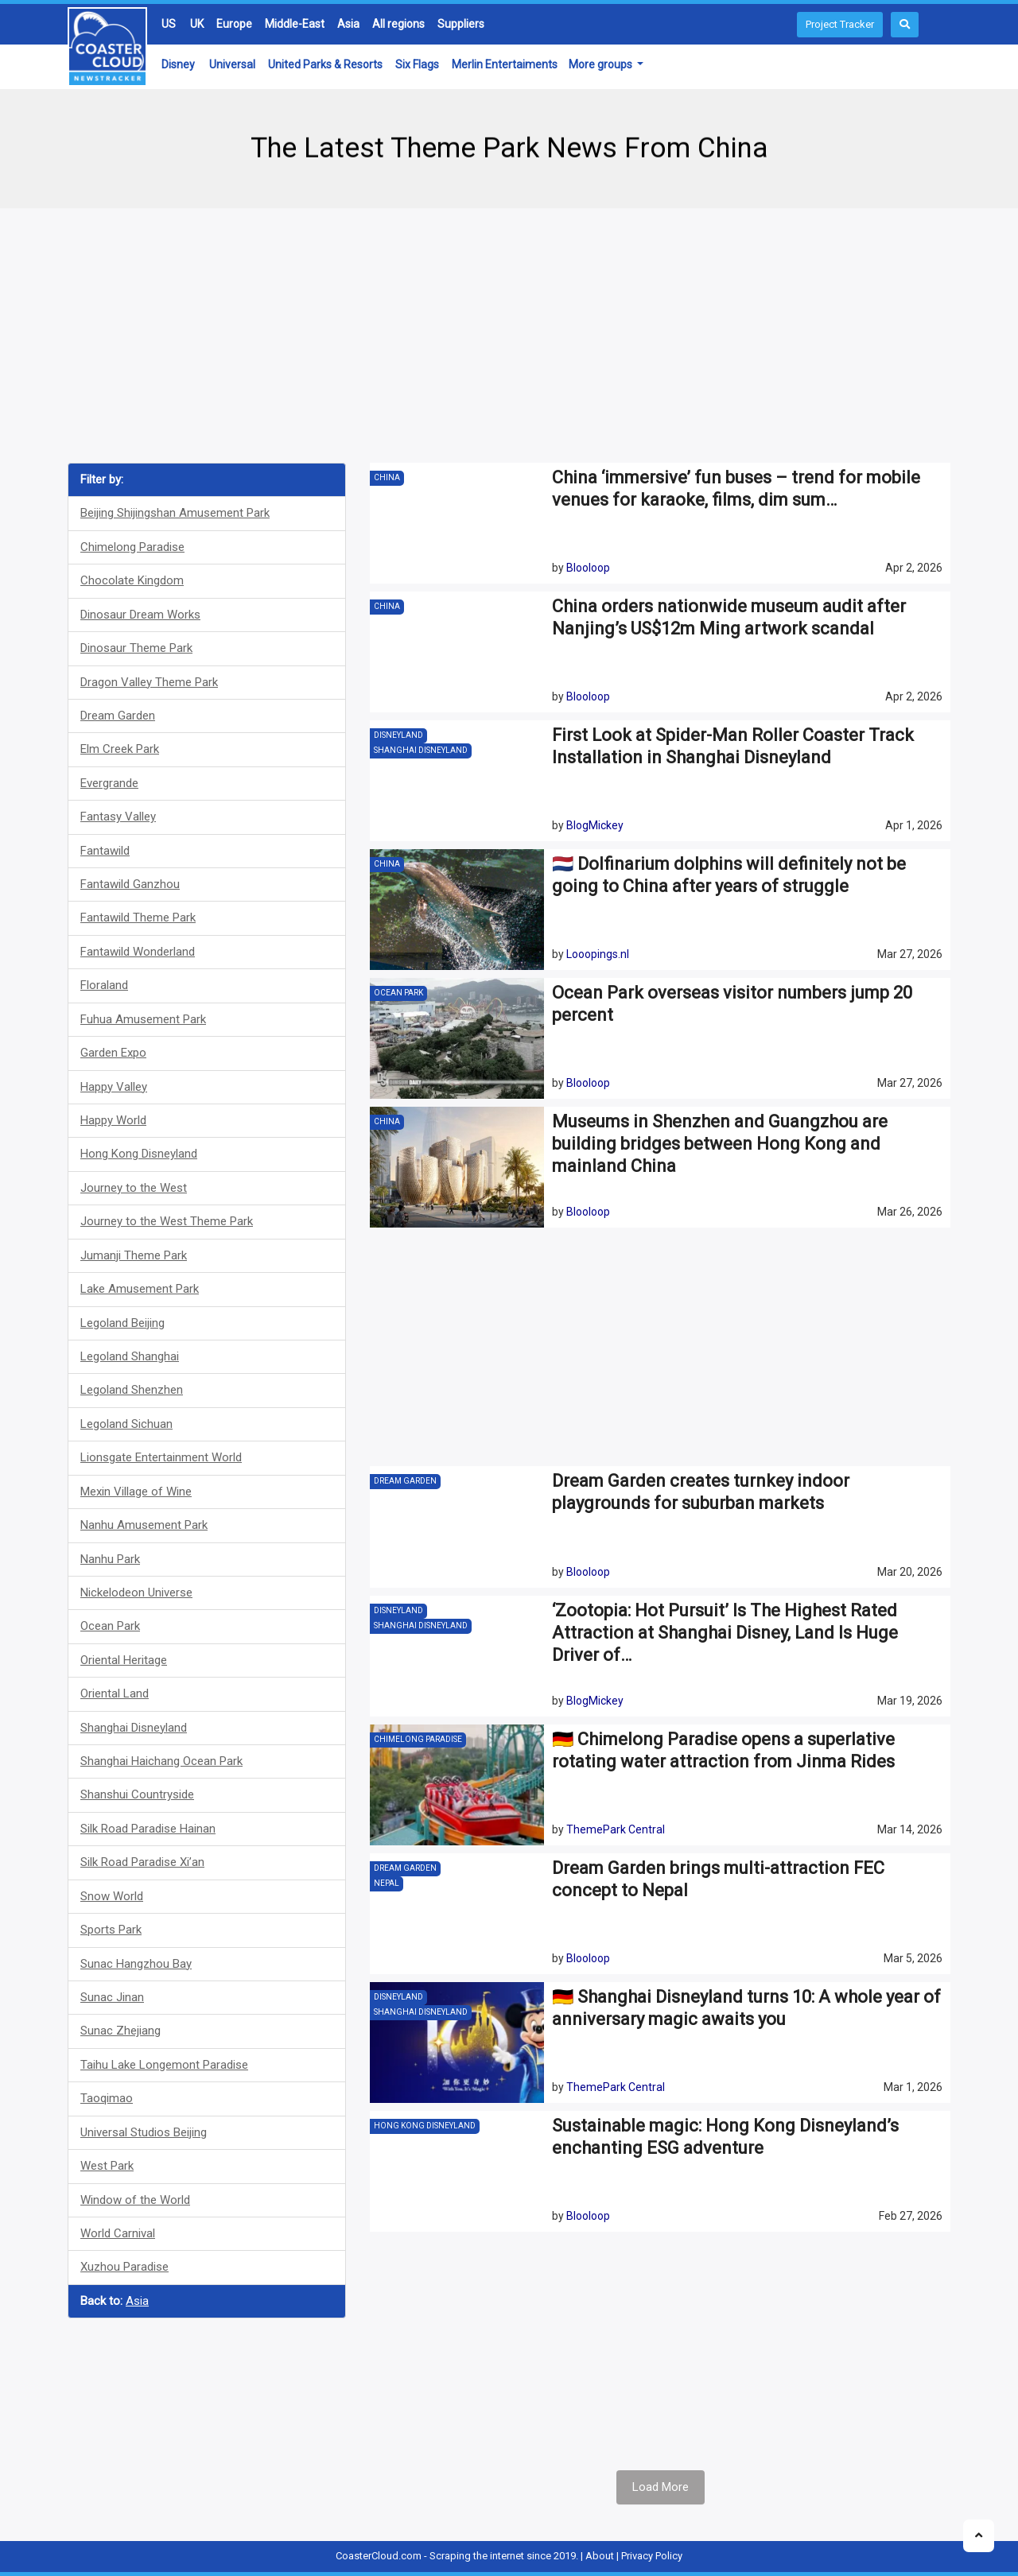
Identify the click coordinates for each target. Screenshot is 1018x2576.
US (168, 23)
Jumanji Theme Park (133, 1255)
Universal (232, 64)
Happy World (113, 1120)
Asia (348, 23)
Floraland (104, 985)
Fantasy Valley (118, 816)
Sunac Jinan (112, 1997)
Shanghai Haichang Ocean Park (161, 1761)
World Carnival (117, 2233)
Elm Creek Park (119, 749)
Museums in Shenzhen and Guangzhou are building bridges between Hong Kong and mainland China (720, 1143)
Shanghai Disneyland (133, 1728)
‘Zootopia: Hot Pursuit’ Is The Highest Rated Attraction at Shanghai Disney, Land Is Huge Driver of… (725, 1632)
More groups (602, 64)
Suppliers (460, 23)
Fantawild (105, 851)
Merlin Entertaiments (505, 64)
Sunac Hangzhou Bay (136, 1964)
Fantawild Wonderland (137, 952)
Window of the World (135, 2200)
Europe (234, 23)
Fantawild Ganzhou (130, 884)
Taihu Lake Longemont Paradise (164, 2065)
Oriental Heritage (123, 1660)
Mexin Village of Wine (136, 1491)
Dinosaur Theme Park (136, 648)
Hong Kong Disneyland (138, 1153)
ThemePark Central (615, 1829)
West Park (107, 2166)
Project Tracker (840, 24)
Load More (660, 2487)
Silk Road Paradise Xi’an (142, 1862)
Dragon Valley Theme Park (149, 682)
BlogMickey (595, 825)
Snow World (111, 1896)
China (387, 477)
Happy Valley (113, 1087)
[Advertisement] (509, 335)
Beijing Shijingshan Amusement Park (175, 513)
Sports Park (111, 1929)
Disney (178, 64)
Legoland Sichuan (126, 1424)
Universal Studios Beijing (143, 2132)
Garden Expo (113, 1053)
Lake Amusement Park (139, 1289)
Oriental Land (114, 1693)
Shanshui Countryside (137, 1794)
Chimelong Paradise (132, 547)
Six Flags (417, 64)
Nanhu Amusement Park (144, 1525)
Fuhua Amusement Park (143, 1019)
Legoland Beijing (122, 1323)
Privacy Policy (651, 2556)
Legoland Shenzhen (131, 1390)
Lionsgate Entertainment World (161, 1457)
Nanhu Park (110, 1559)
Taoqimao (106, 2098)
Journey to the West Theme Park (166, 1221)
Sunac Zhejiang (120, 2030)
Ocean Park (110, 1626)
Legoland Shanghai (129, 1356)
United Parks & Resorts (325, 64)
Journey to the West (133, 1188)
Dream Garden (117, 715)
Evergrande (109, 783)
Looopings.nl (597, 954)
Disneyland (398, 735)
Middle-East (294, 23)
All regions (398, 23)
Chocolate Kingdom (132, 580)
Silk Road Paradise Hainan (148, 1828)
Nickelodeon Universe (136, 1592)
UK (197, 23)
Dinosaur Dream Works (140, 614)
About (599, 2556)
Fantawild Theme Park (138, 917)
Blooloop (588, 567)
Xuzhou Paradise (124, 2267)
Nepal (386, 1883)
